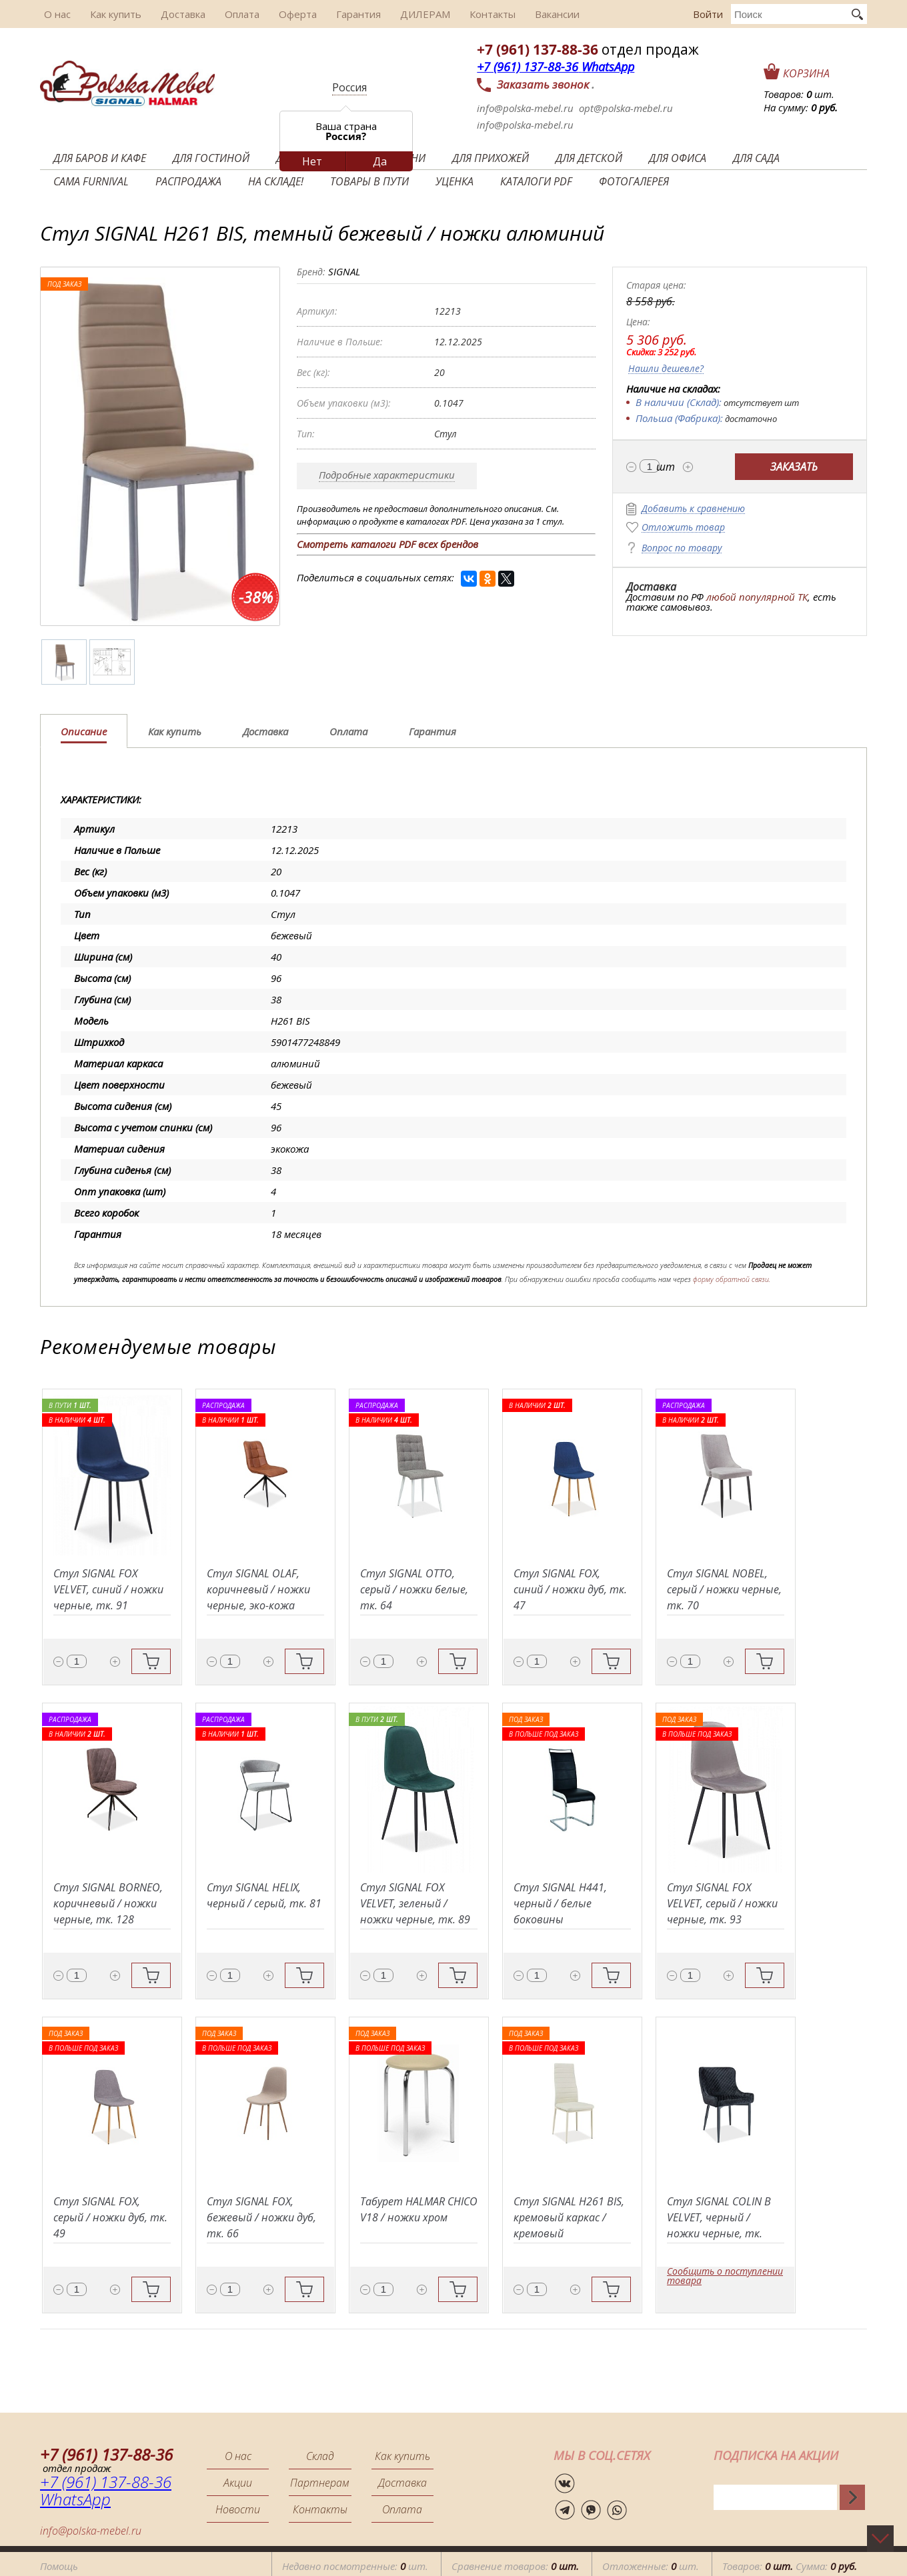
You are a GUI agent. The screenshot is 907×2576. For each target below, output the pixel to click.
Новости (237, 2509)
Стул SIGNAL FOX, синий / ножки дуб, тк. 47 (570, 1589)
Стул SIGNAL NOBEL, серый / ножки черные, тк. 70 (724, 1589)
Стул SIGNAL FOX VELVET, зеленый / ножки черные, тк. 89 (415, 1903)
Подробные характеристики (387, 474)
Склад (320, 2456)
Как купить (108, 14)
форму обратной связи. (731, 1279)
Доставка (172, 14)
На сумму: (801, 107)
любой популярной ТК (757, 596)
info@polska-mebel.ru (525, 108)
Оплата (228, 14)
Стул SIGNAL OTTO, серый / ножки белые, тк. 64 (414, 1589)
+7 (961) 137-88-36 (537, 49)
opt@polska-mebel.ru (626, 108)
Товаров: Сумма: (789, 2562)
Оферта (280, 14)
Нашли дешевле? (666, 369)
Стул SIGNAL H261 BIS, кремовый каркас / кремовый (569, 2217)
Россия (349, 87)
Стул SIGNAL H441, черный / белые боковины (560, 1903)
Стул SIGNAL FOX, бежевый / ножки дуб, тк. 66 (261, 2217)
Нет (312, 161)
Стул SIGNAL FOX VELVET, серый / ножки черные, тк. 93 (722, 1903)
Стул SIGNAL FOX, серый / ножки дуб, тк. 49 (110, 2217)
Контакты (465, 14)
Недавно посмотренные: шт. (355, 2562)
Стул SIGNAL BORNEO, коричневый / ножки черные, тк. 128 (108, 1903)
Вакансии (526, 14)
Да (380, 161)
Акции (237, 2482)
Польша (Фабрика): (679, 418)
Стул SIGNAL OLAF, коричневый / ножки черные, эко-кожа (258, 1589)
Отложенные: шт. (650, 2562)
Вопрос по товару (682, 548)
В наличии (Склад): (679, 402)
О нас (53, 14)
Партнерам (319, 2482)
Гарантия (337, 14)
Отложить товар (683, 528)
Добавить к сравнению (693, 509)
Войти (708, 14)
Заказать (794, 466)
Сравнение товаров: (515, 2562)
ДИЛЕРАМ (401, 14)
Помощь (59, 2562)
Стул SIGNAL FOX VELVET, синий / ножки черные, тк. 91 (108, 1589)
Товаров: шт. (799, 94)
